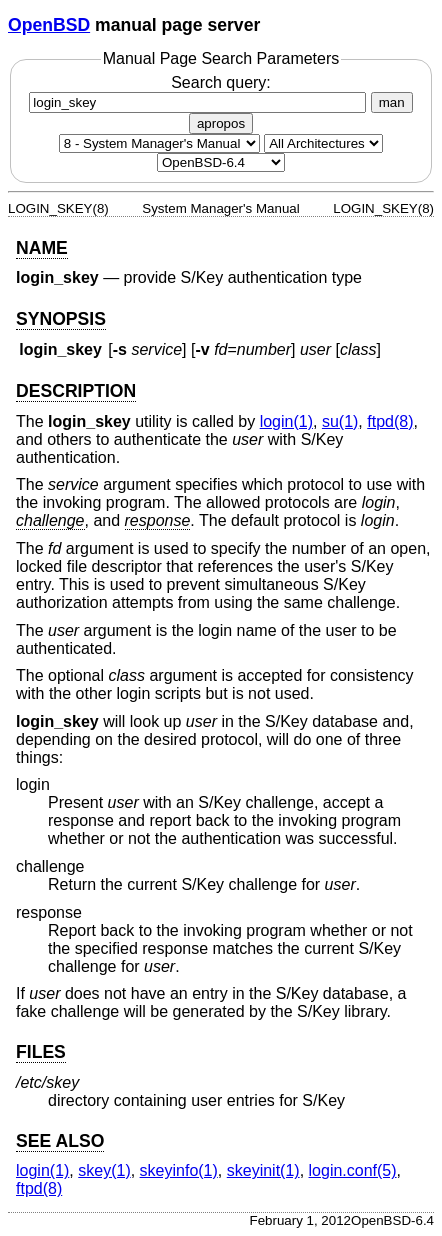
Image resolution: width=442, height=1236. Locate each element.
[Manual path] (221, 162)
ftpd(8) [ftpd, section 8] (390, 421)
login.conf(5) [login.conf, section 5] (353, 1170)
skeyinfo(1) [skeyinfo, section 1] (179, 1170)
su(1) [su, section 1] (340, 421)
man (392, 102)
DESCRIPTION (76, 391)
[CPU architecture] (323, 143)
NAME (42, 248)
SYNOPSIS (61, 319)
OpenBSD (49, 25)
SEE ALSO (60, 1141)
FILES (41, 1052)
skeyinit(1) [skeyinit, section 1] (263, 1170)
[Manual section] (159, 143)
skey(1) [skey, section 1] (104, 1170)
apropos (221, 123)
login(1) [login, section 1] (286, 421)
